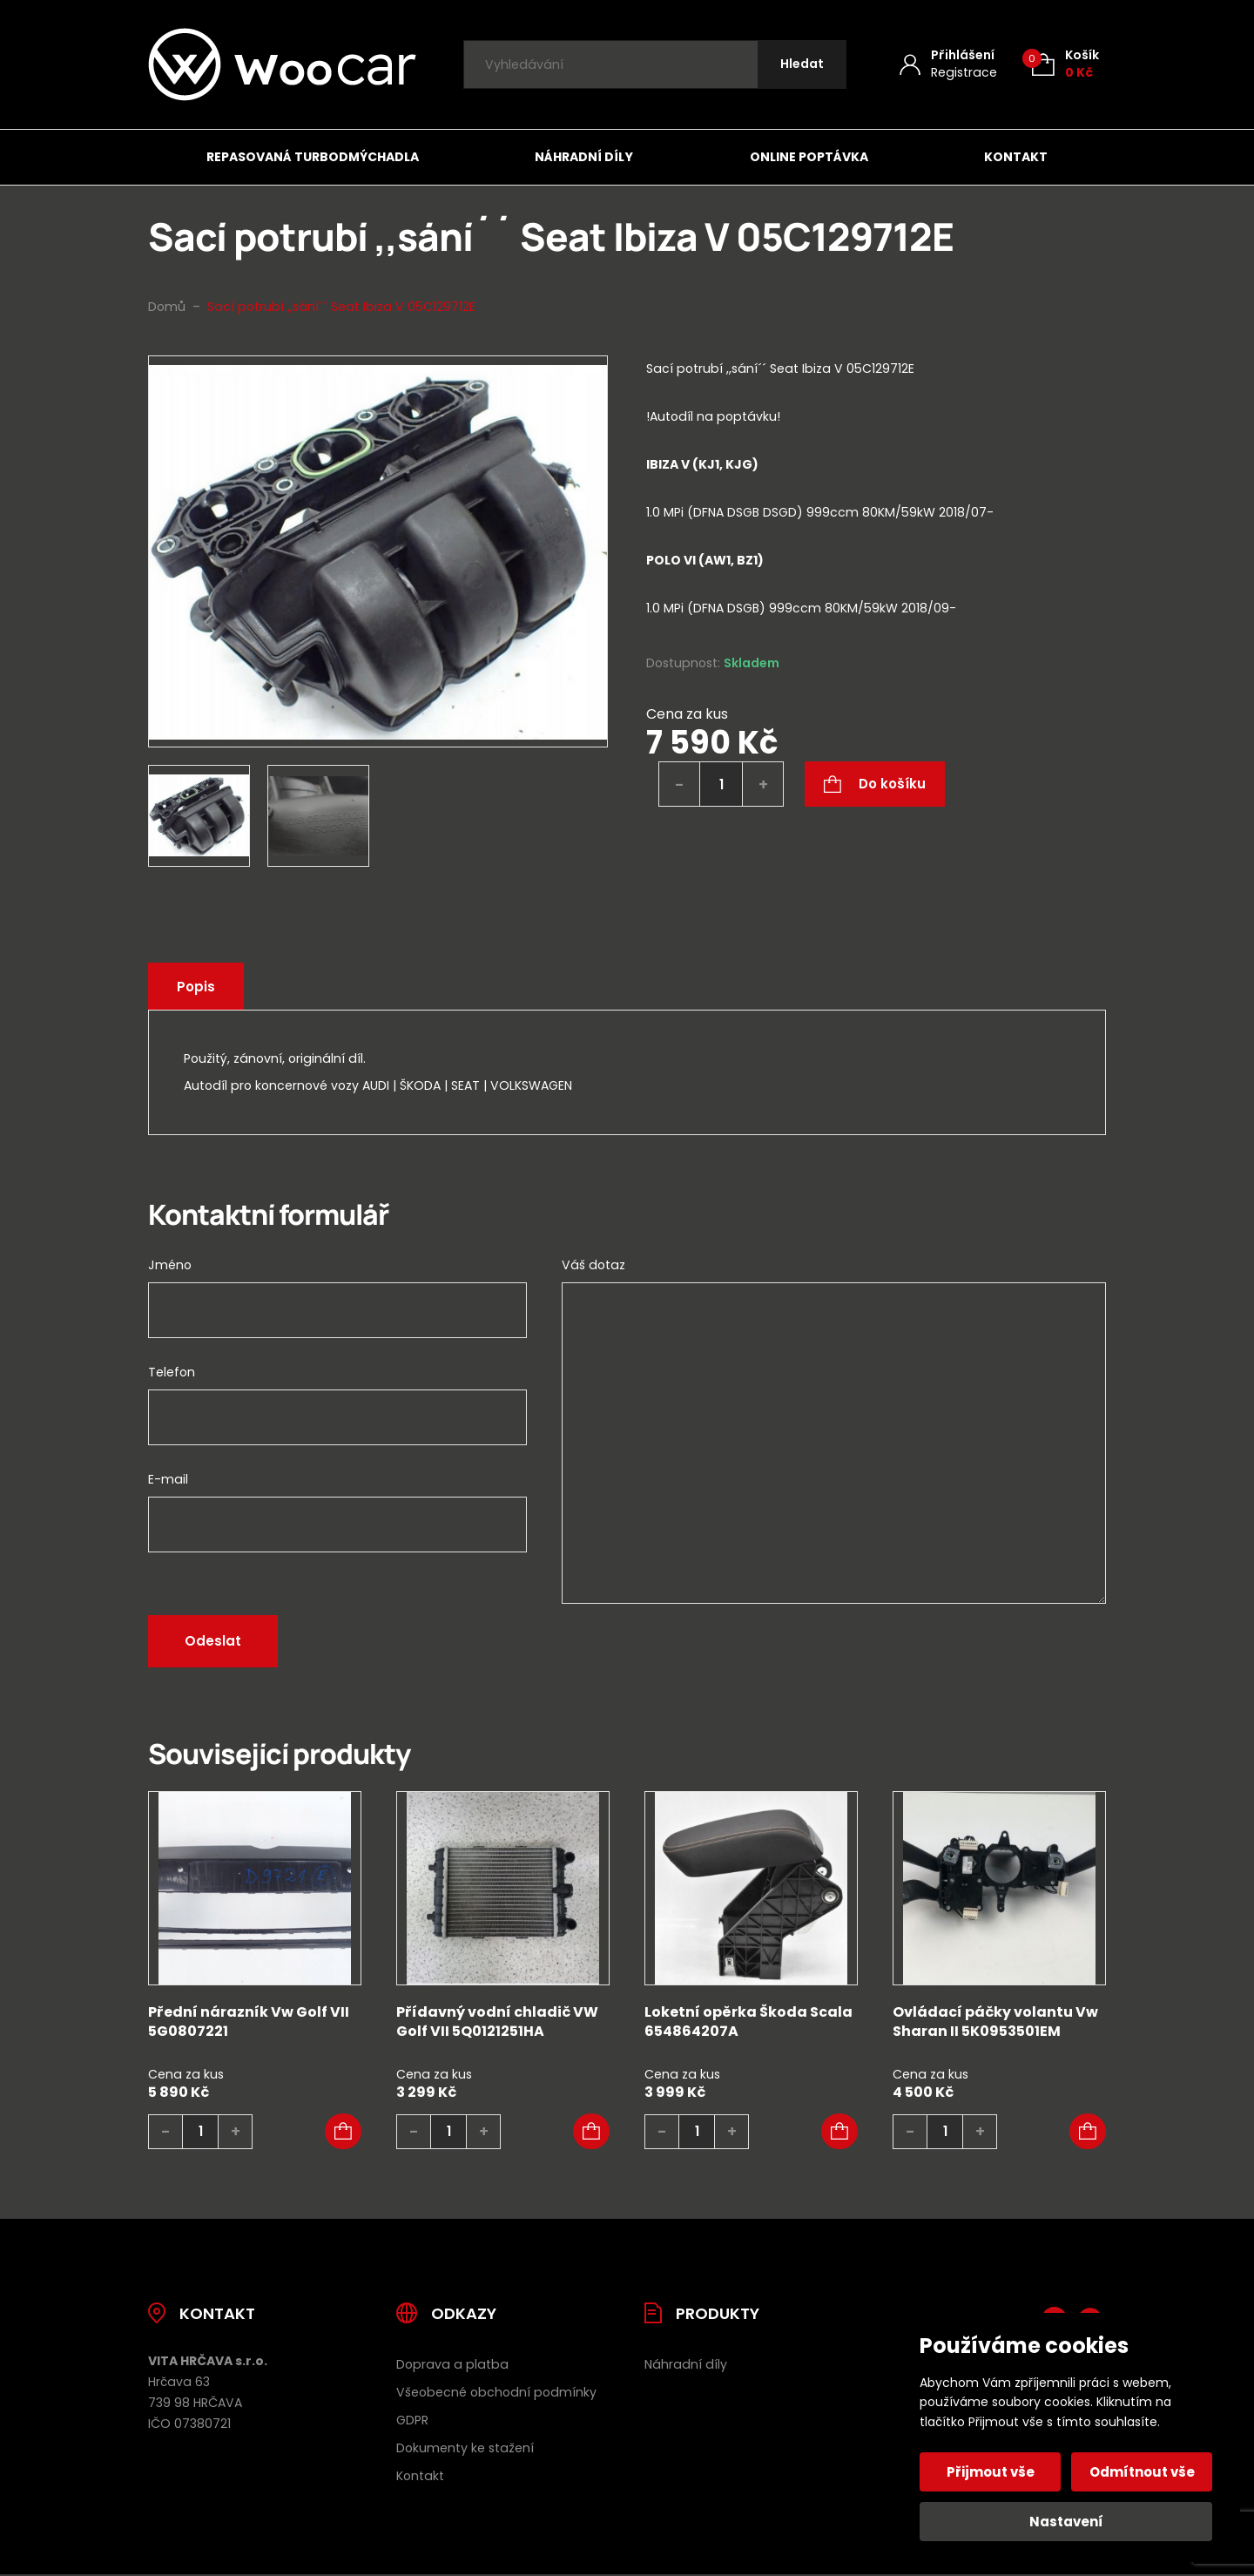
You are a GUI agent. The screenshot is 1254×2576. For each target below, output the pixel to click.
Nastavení (1066, 2521)
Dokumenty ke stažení (465, 2448)
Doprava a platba (452, 2364)
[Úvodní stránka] (282, 64)
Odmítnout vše (1142, 2472)
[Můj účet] (948, 64)
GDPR (412, 2420)
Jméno (170, 1265)
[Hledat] (802, 65)
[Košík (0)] (1065, 64)
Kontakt (1016, 157)
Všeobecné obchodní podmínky (496, 2392)
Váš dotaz (593, 1265)
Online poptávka (809, 157)
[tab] (876, 560)
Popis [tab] (196, 986)
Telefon (171, 1372)
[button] (343, 2131)
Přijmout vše (991, 2472)
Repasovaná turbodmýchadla (312, 157)
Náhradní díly (584, 157)
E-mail (168, 1479)
